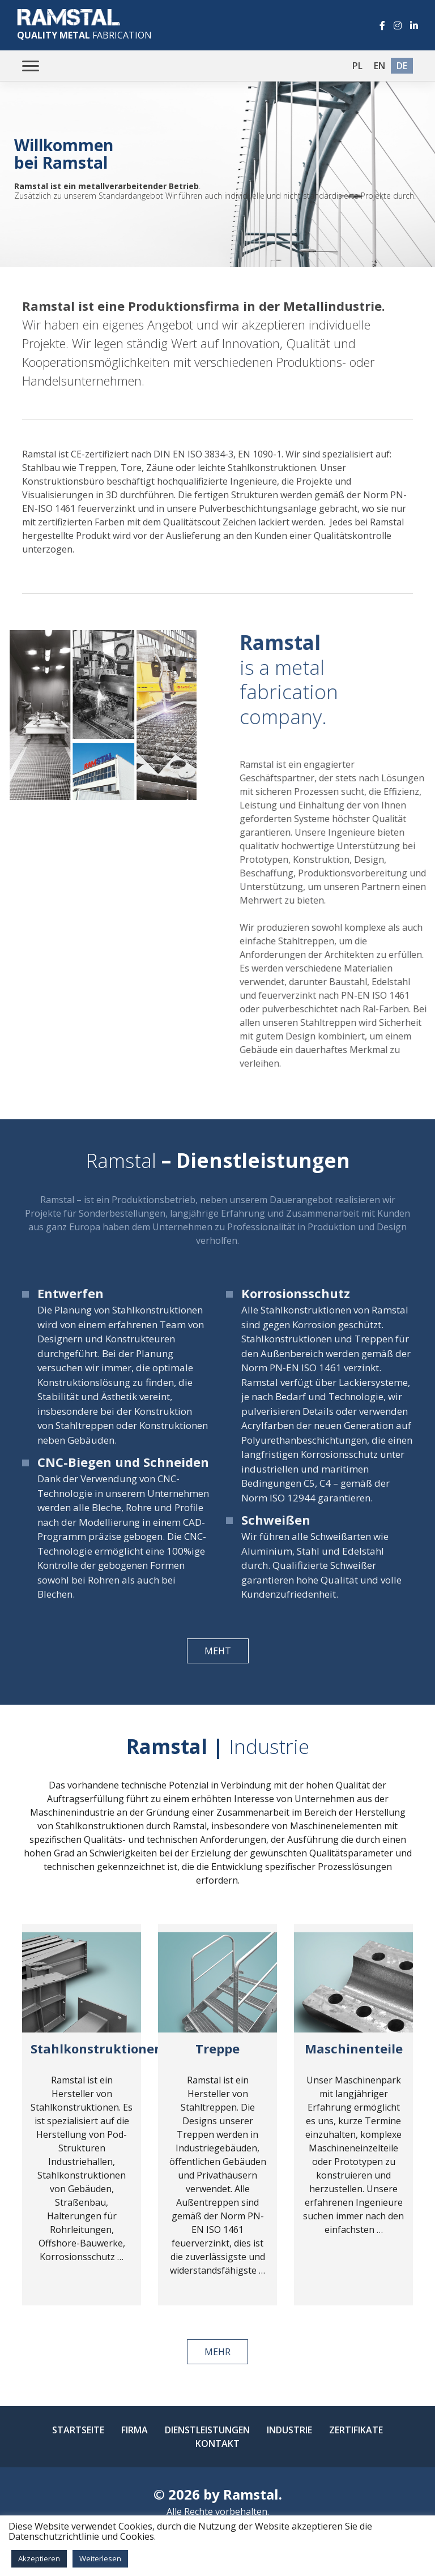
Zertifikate (356, 2430)
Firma (134, 2430)
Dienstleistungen (207, 2430)
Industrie (289, 2430)
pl (357, 65)
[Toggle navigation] (30, 66)
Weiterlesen (100, 2558)
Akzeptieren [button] (39, 2558)
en (379, 65)
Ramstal (251, 2494)
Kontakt (217, 2443)
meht (217, 1651)
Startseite (78, 2430)
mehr (217, 2352)
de (401, 65)
